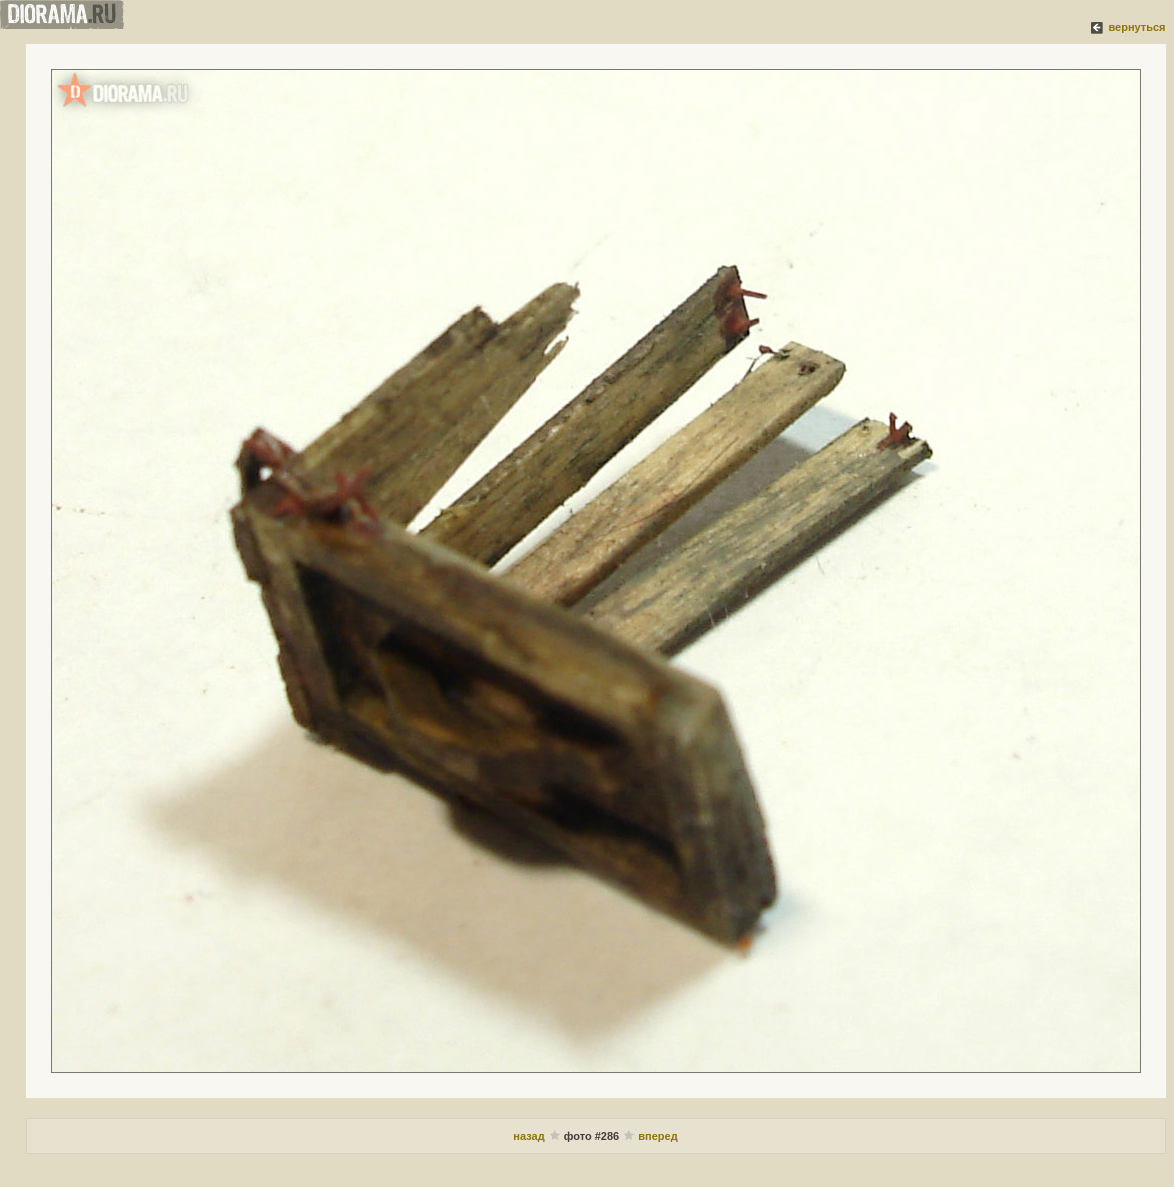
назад (528, 1136)
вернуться (1136, 27)
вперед (657, 1136)
